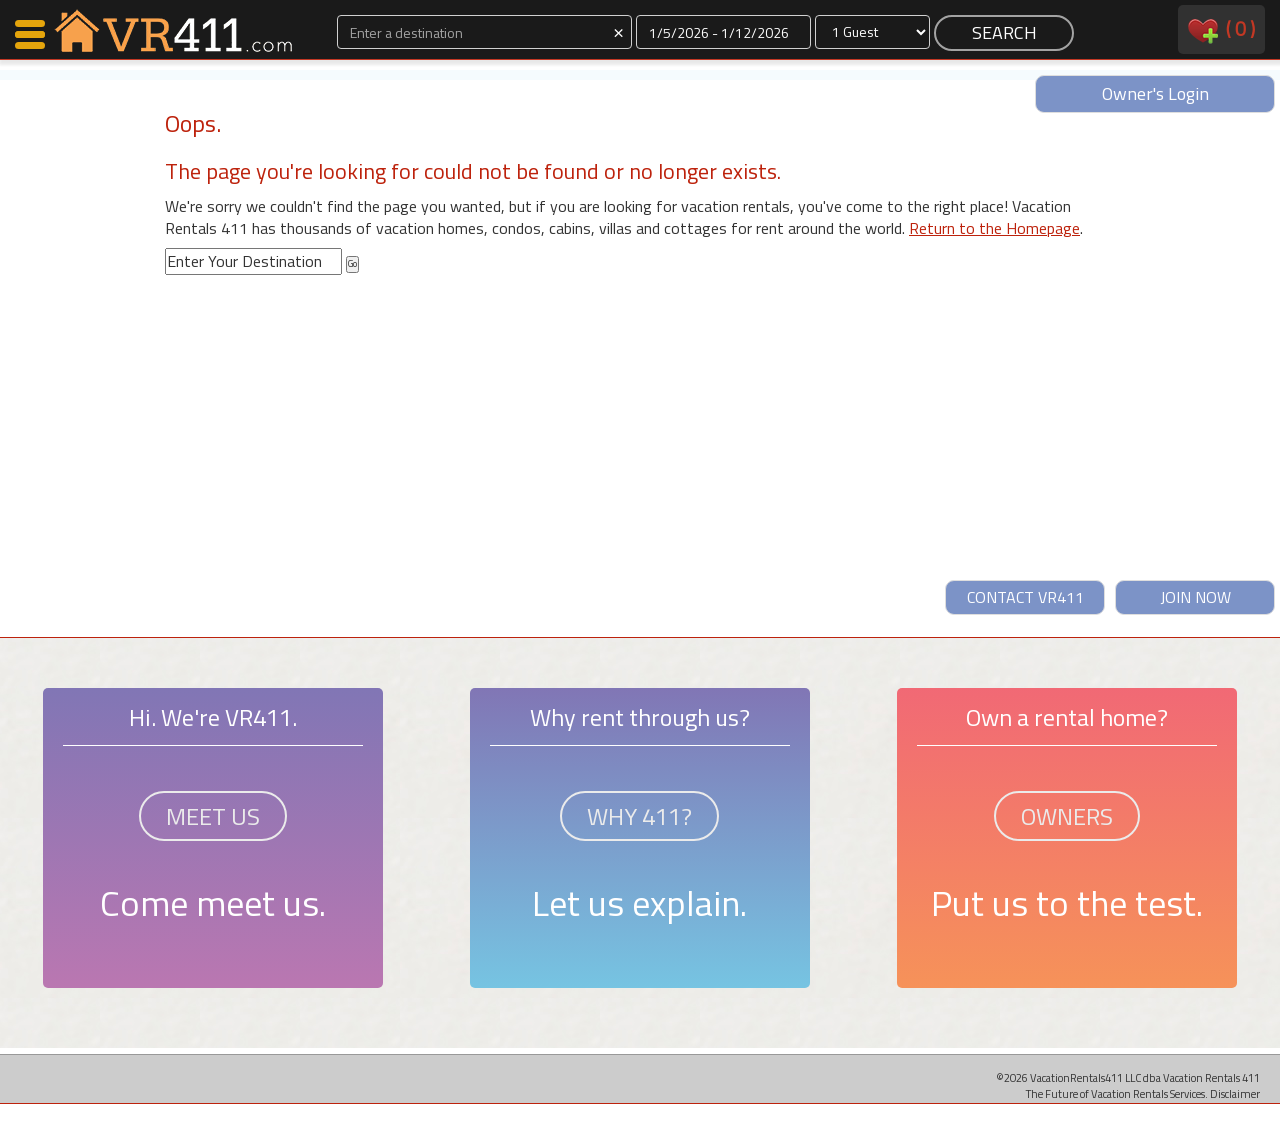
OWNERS (1067, 816)
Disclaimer (1235, 1093)
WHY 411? (639, 816)
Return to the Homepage (994, 228)
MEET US (213, 816)
